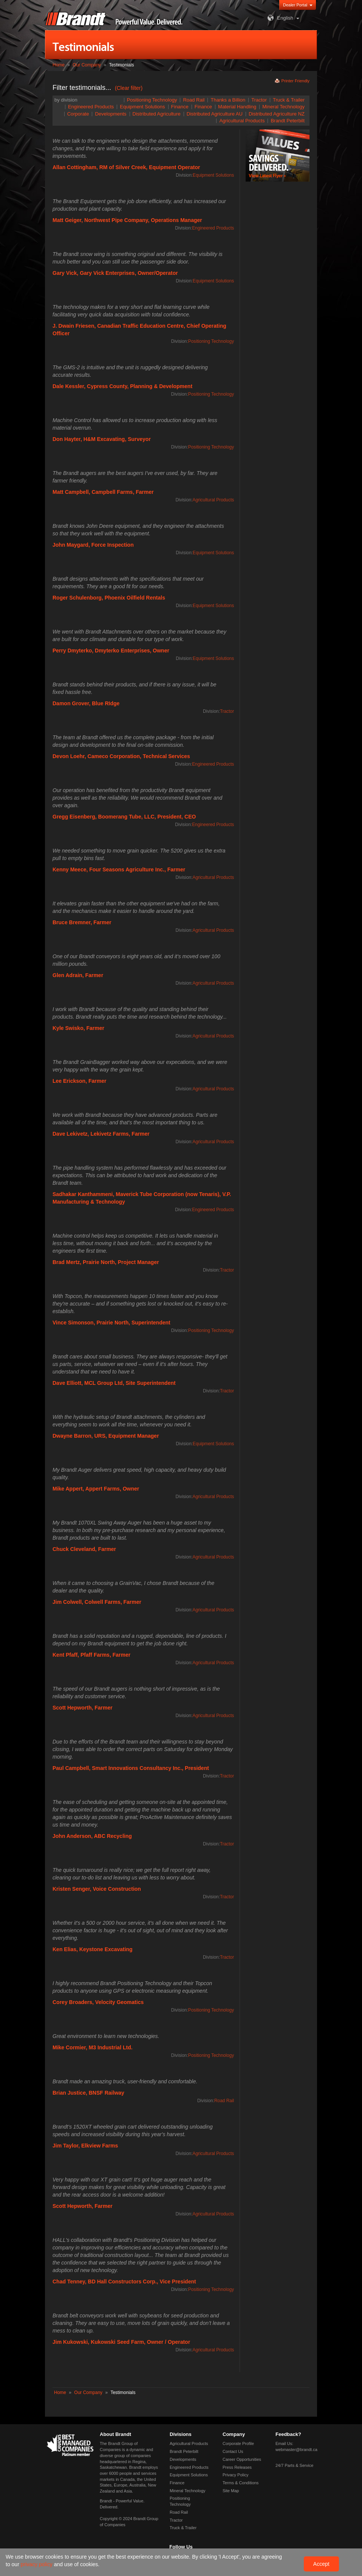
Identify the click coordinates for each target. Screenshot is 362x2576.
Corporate (78, 114)
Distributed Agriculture (157, 114)
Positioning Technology (152, 100)
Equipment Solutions (142, 106)
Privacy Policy (235, 2475)
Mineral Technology (283, 106)
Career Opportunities (242, 2459)
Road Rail (193, 100)
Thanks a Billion (227, 100)
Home (59, 65)
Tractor (259, 100)
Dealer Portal (295, 5)
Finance (203, 106)
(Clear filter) (128, 88)
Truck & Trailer (289, 100)
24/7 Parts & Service (294, 2465)
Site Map (231, 2490)
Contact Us (233, 2451)
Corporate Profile (238, 2443)
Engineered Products (91, 106)
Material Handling (237, 106)
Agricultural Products (242, 120)
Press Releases (237, 2467)
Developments (110, 114)
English (279, 18)
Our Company (87, 65)
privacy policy (37, 2564)
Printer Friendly (295, 81)
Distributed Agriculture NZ (277, 114)
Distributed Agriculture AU (215, 114)
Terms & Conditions (240, 2482)
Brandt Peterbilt (288, 120)
